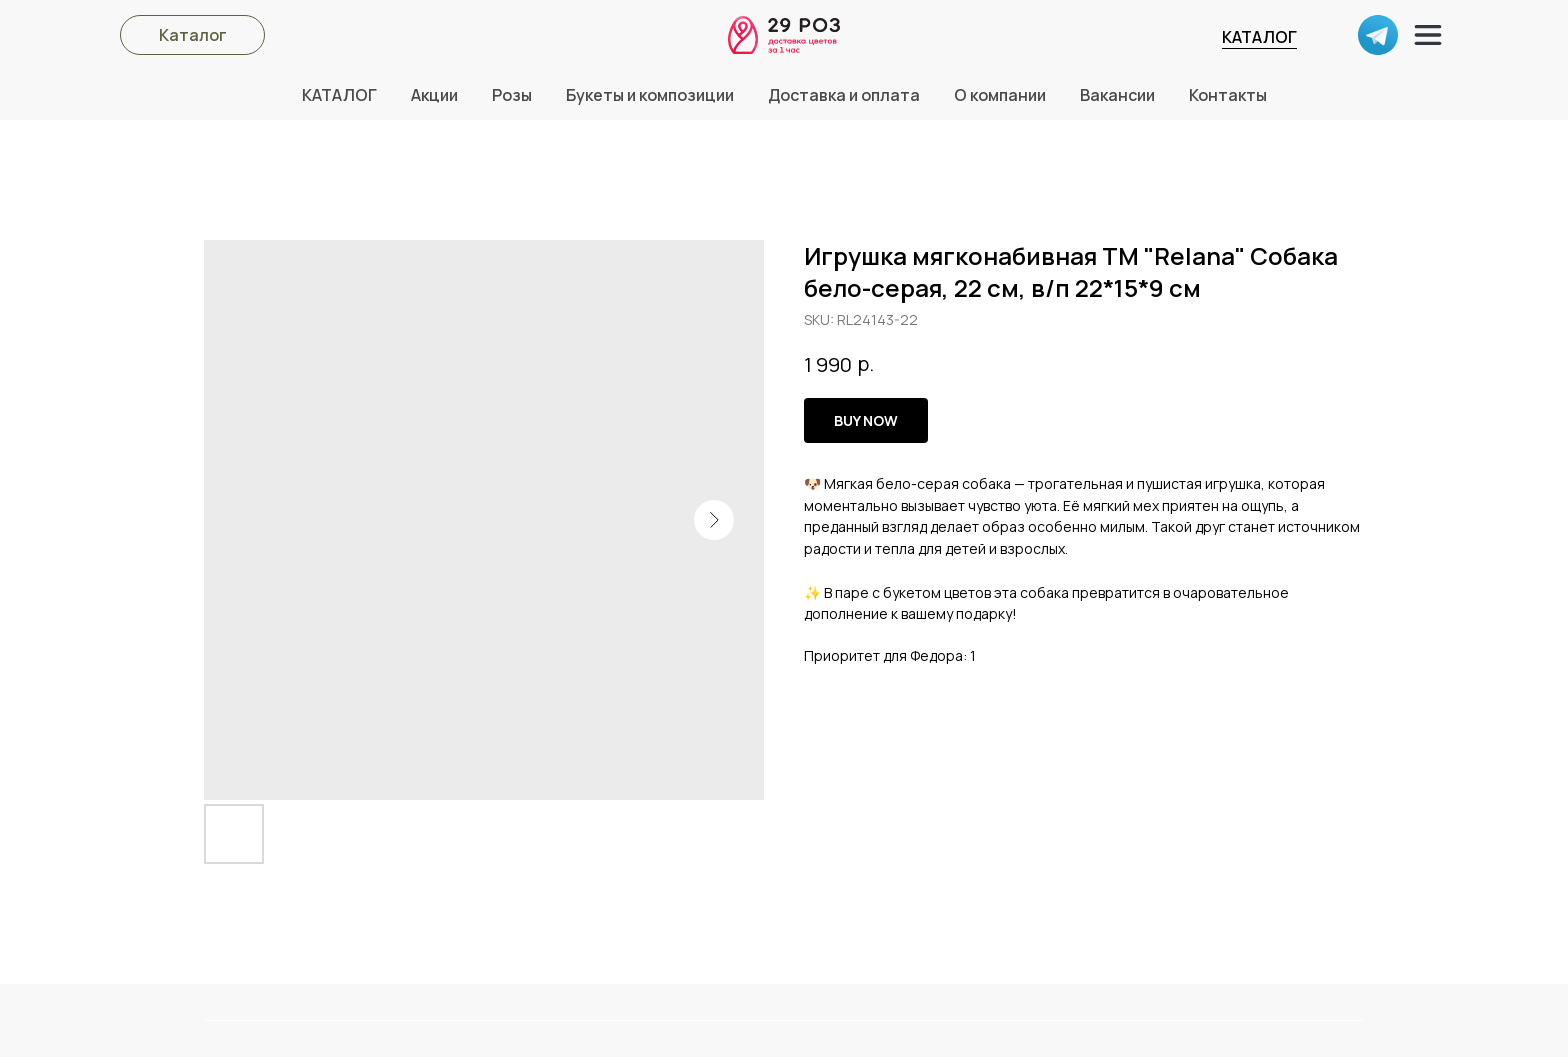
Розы (512, 95)
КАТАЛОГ (1259, 37)
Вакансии (1117, 95)
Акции (434, 95)
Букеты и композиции (650, 95)
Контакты (1228, 95)
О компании (1000, 95)
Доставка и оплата (844, 95)
